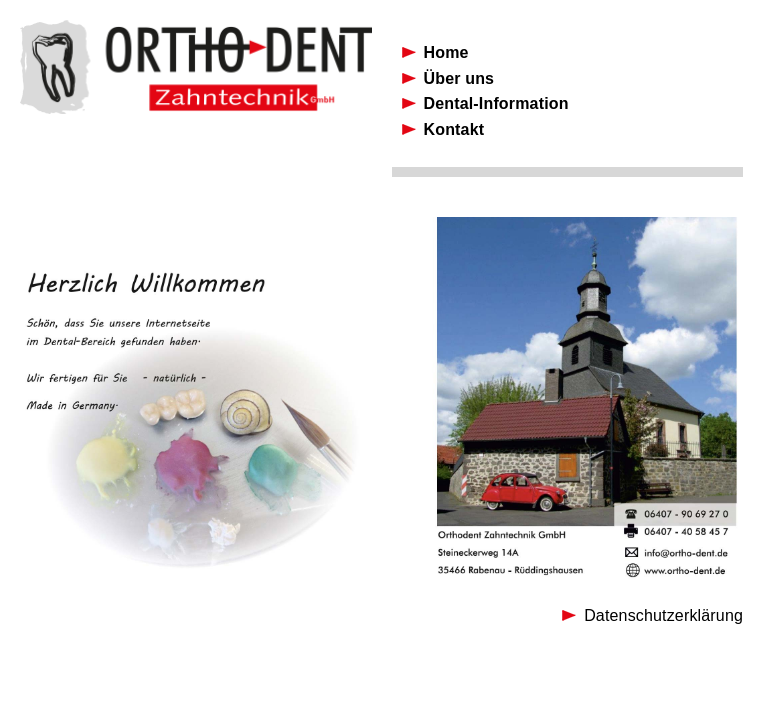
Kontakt (454, 129)
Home (446, 52)
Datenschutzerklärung (663, 615)
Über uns (459, 78)
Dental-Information (496, 103)
